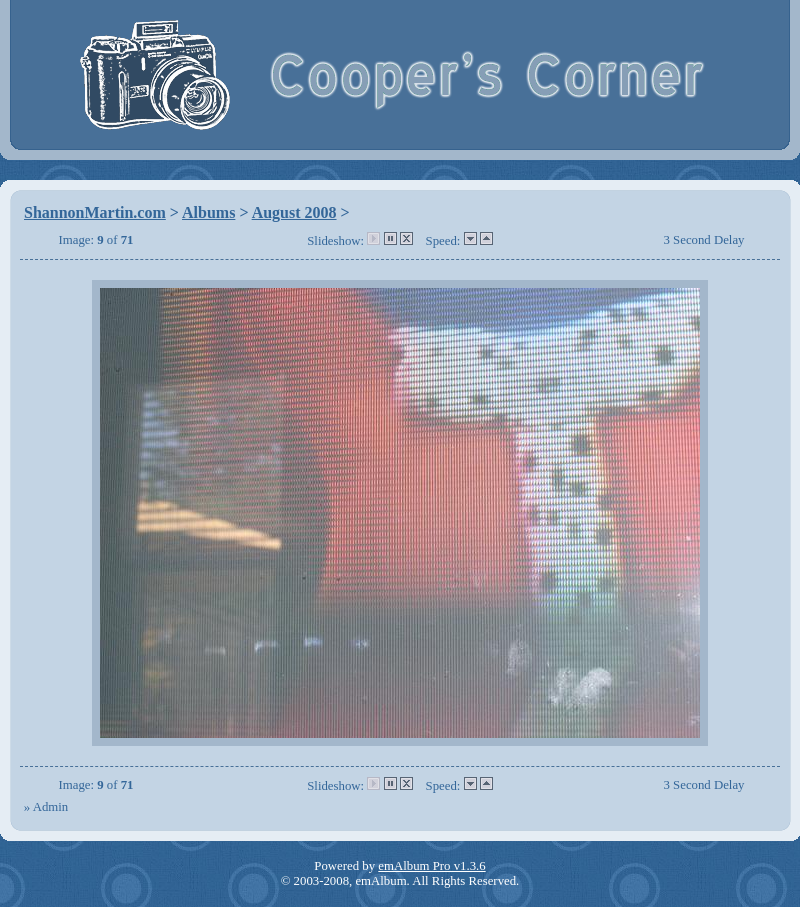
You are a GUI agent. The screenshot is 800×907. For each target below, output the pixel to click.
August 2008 (294, 212)
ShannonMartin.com (95, 212)
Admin (51, 807)
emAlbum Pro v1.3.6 (431, 866)
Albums (208, 212)
